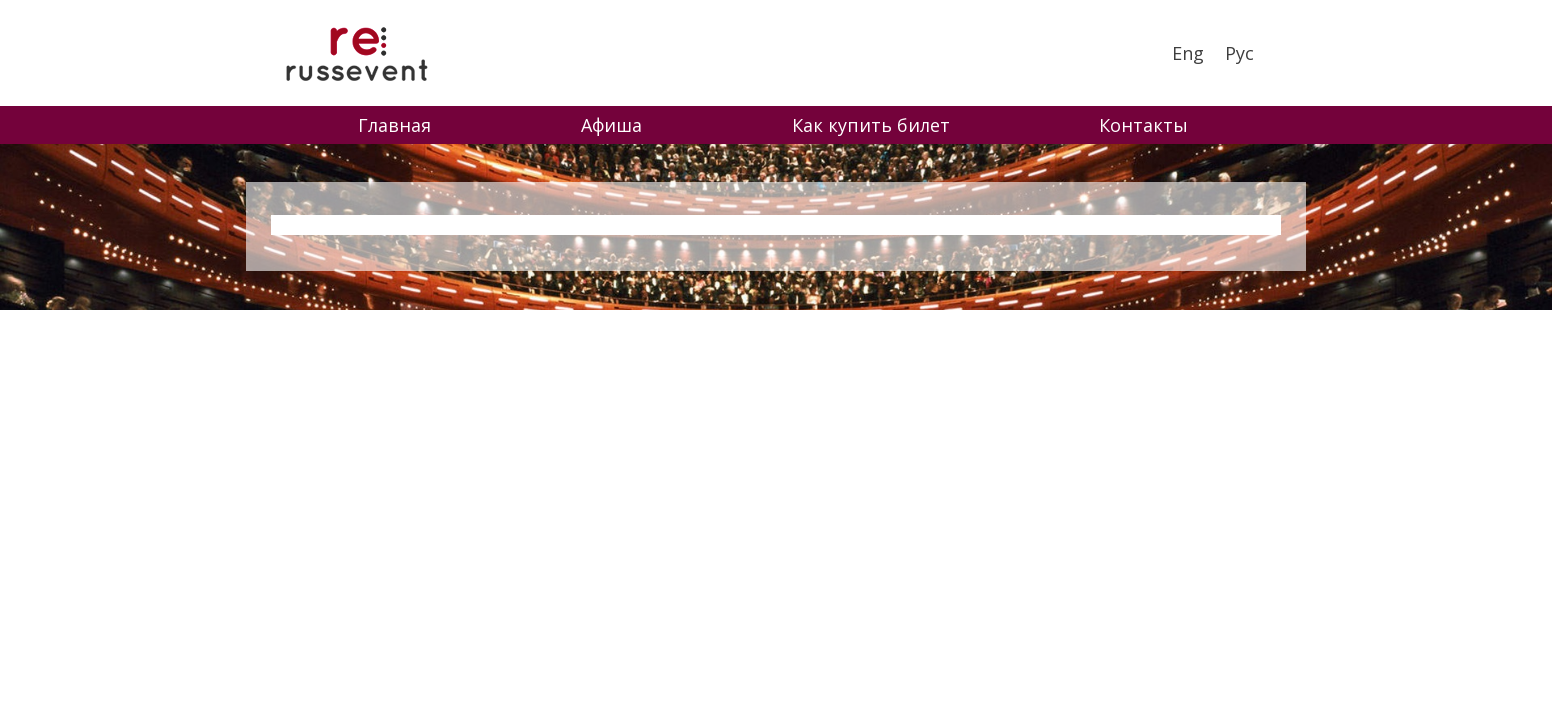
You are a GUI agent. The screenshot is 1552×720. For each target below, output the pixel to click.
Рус (1239, 53)
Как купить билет (871, 125)
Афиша (611, 125)
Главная (394, 125)
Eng (1188, 53)
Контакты (1143, 125)
